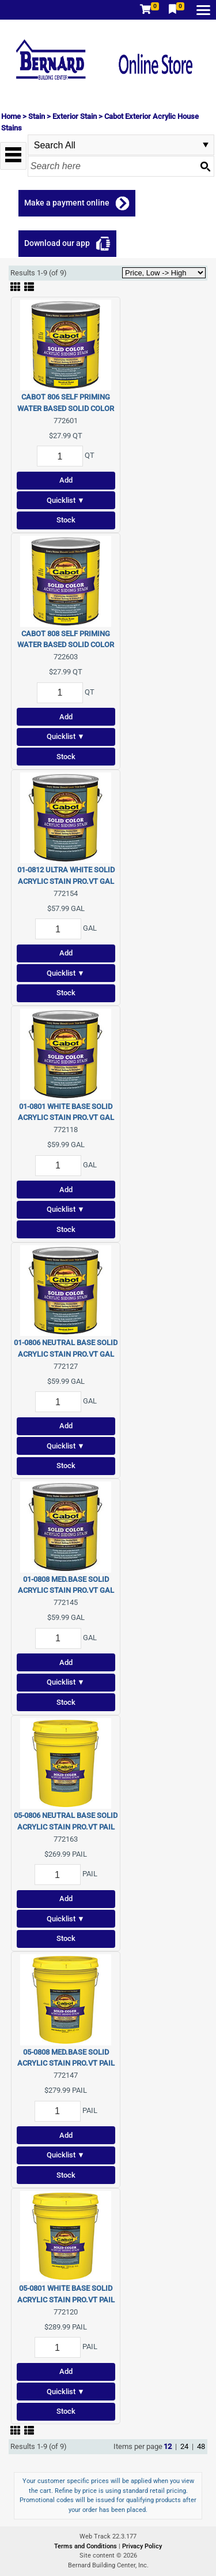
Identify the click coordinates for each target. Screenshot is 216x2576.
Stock (65, 520)
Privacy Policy (142, 2546)
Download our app (57, 243)
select (206, 145)
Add (66, 480)
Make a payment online (66, 202)
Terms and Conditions (86, 2546)
